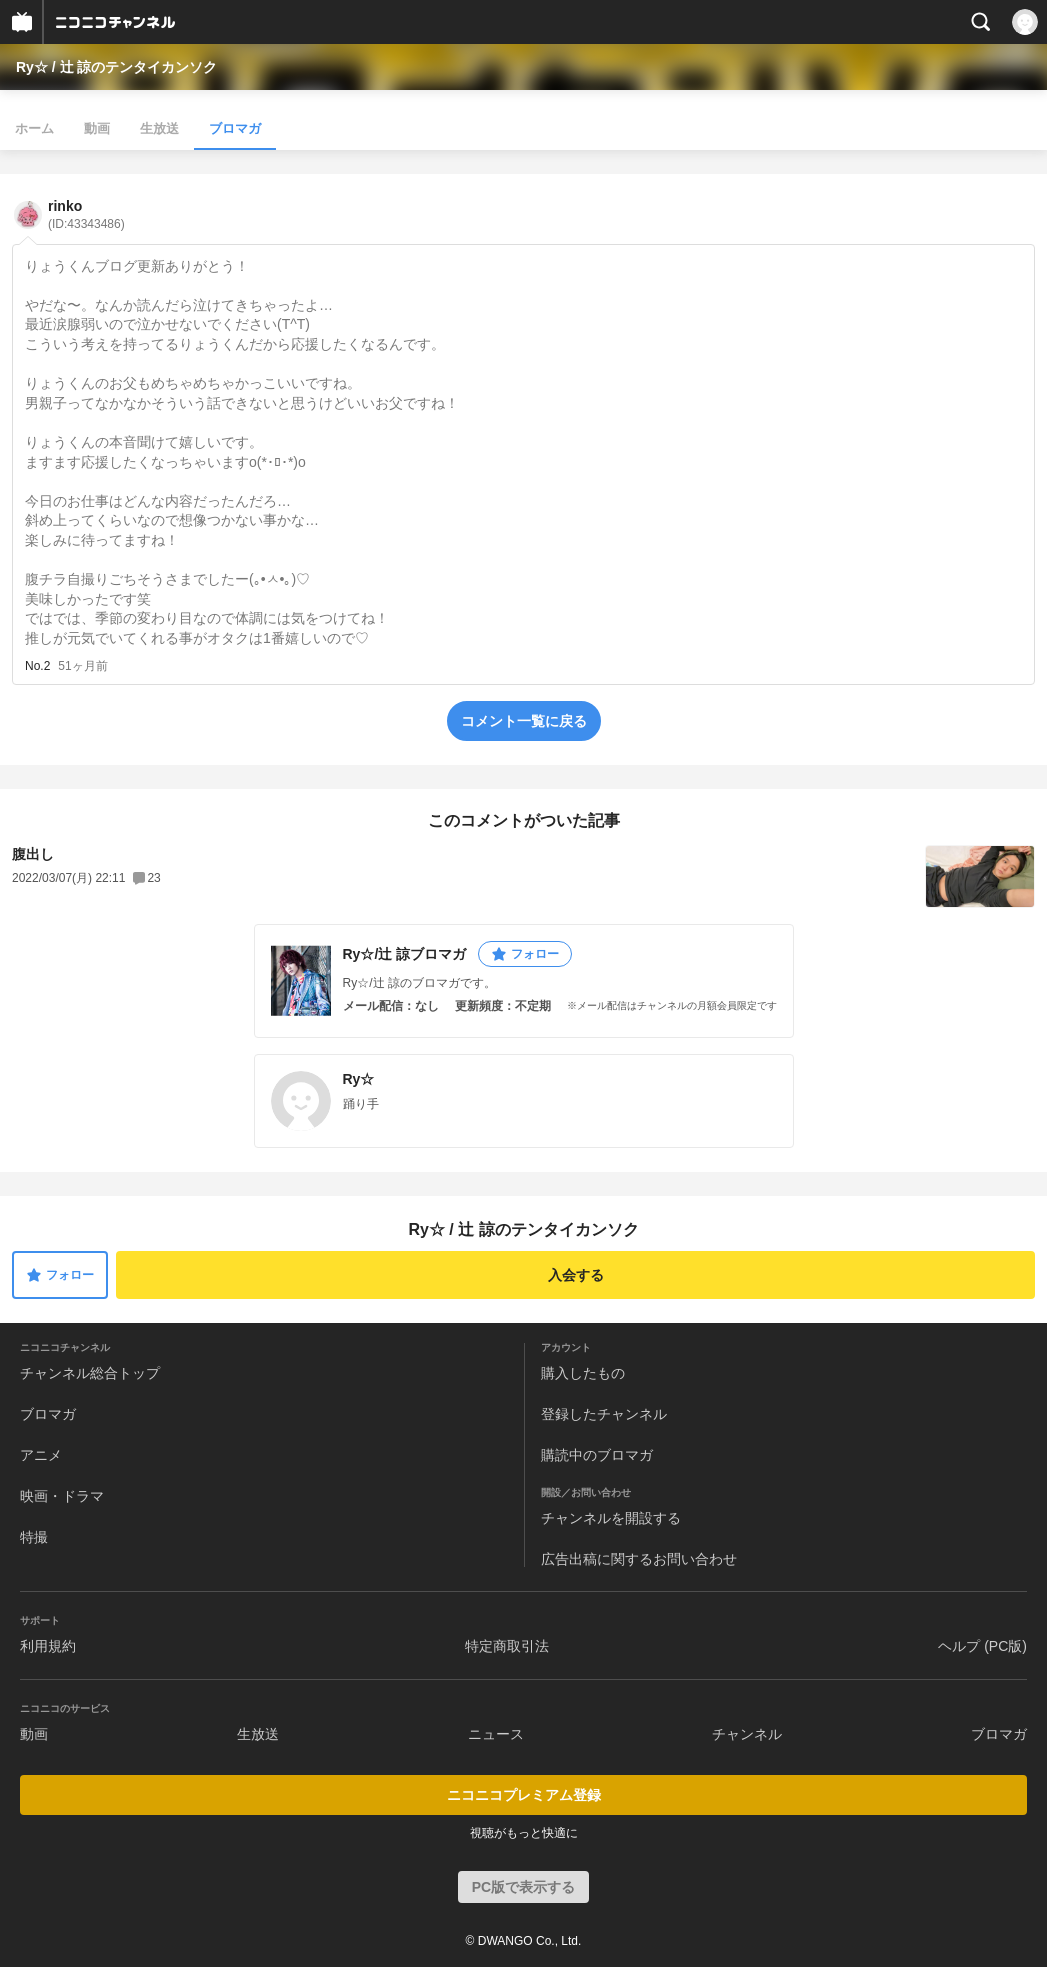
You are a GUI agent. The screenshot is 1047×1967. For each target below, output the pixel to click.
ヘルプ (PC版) (982, 1646)
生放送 (159, 128)
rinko (86, 214)
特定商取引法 (507, 1646)
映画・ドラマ (62, 1496)
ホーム (34, 128)
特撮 (34, 1537)
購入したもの (583, 1373)
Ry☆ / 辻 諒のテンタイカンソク (116, 67)
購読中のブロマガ (597, 1455)
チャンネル (747, 1734)
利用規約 (48, 1646)
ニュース (496, 1734)
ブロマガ (235, 128)
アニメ (41, 1455)
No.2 (37, 666)
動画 (97, 128)
